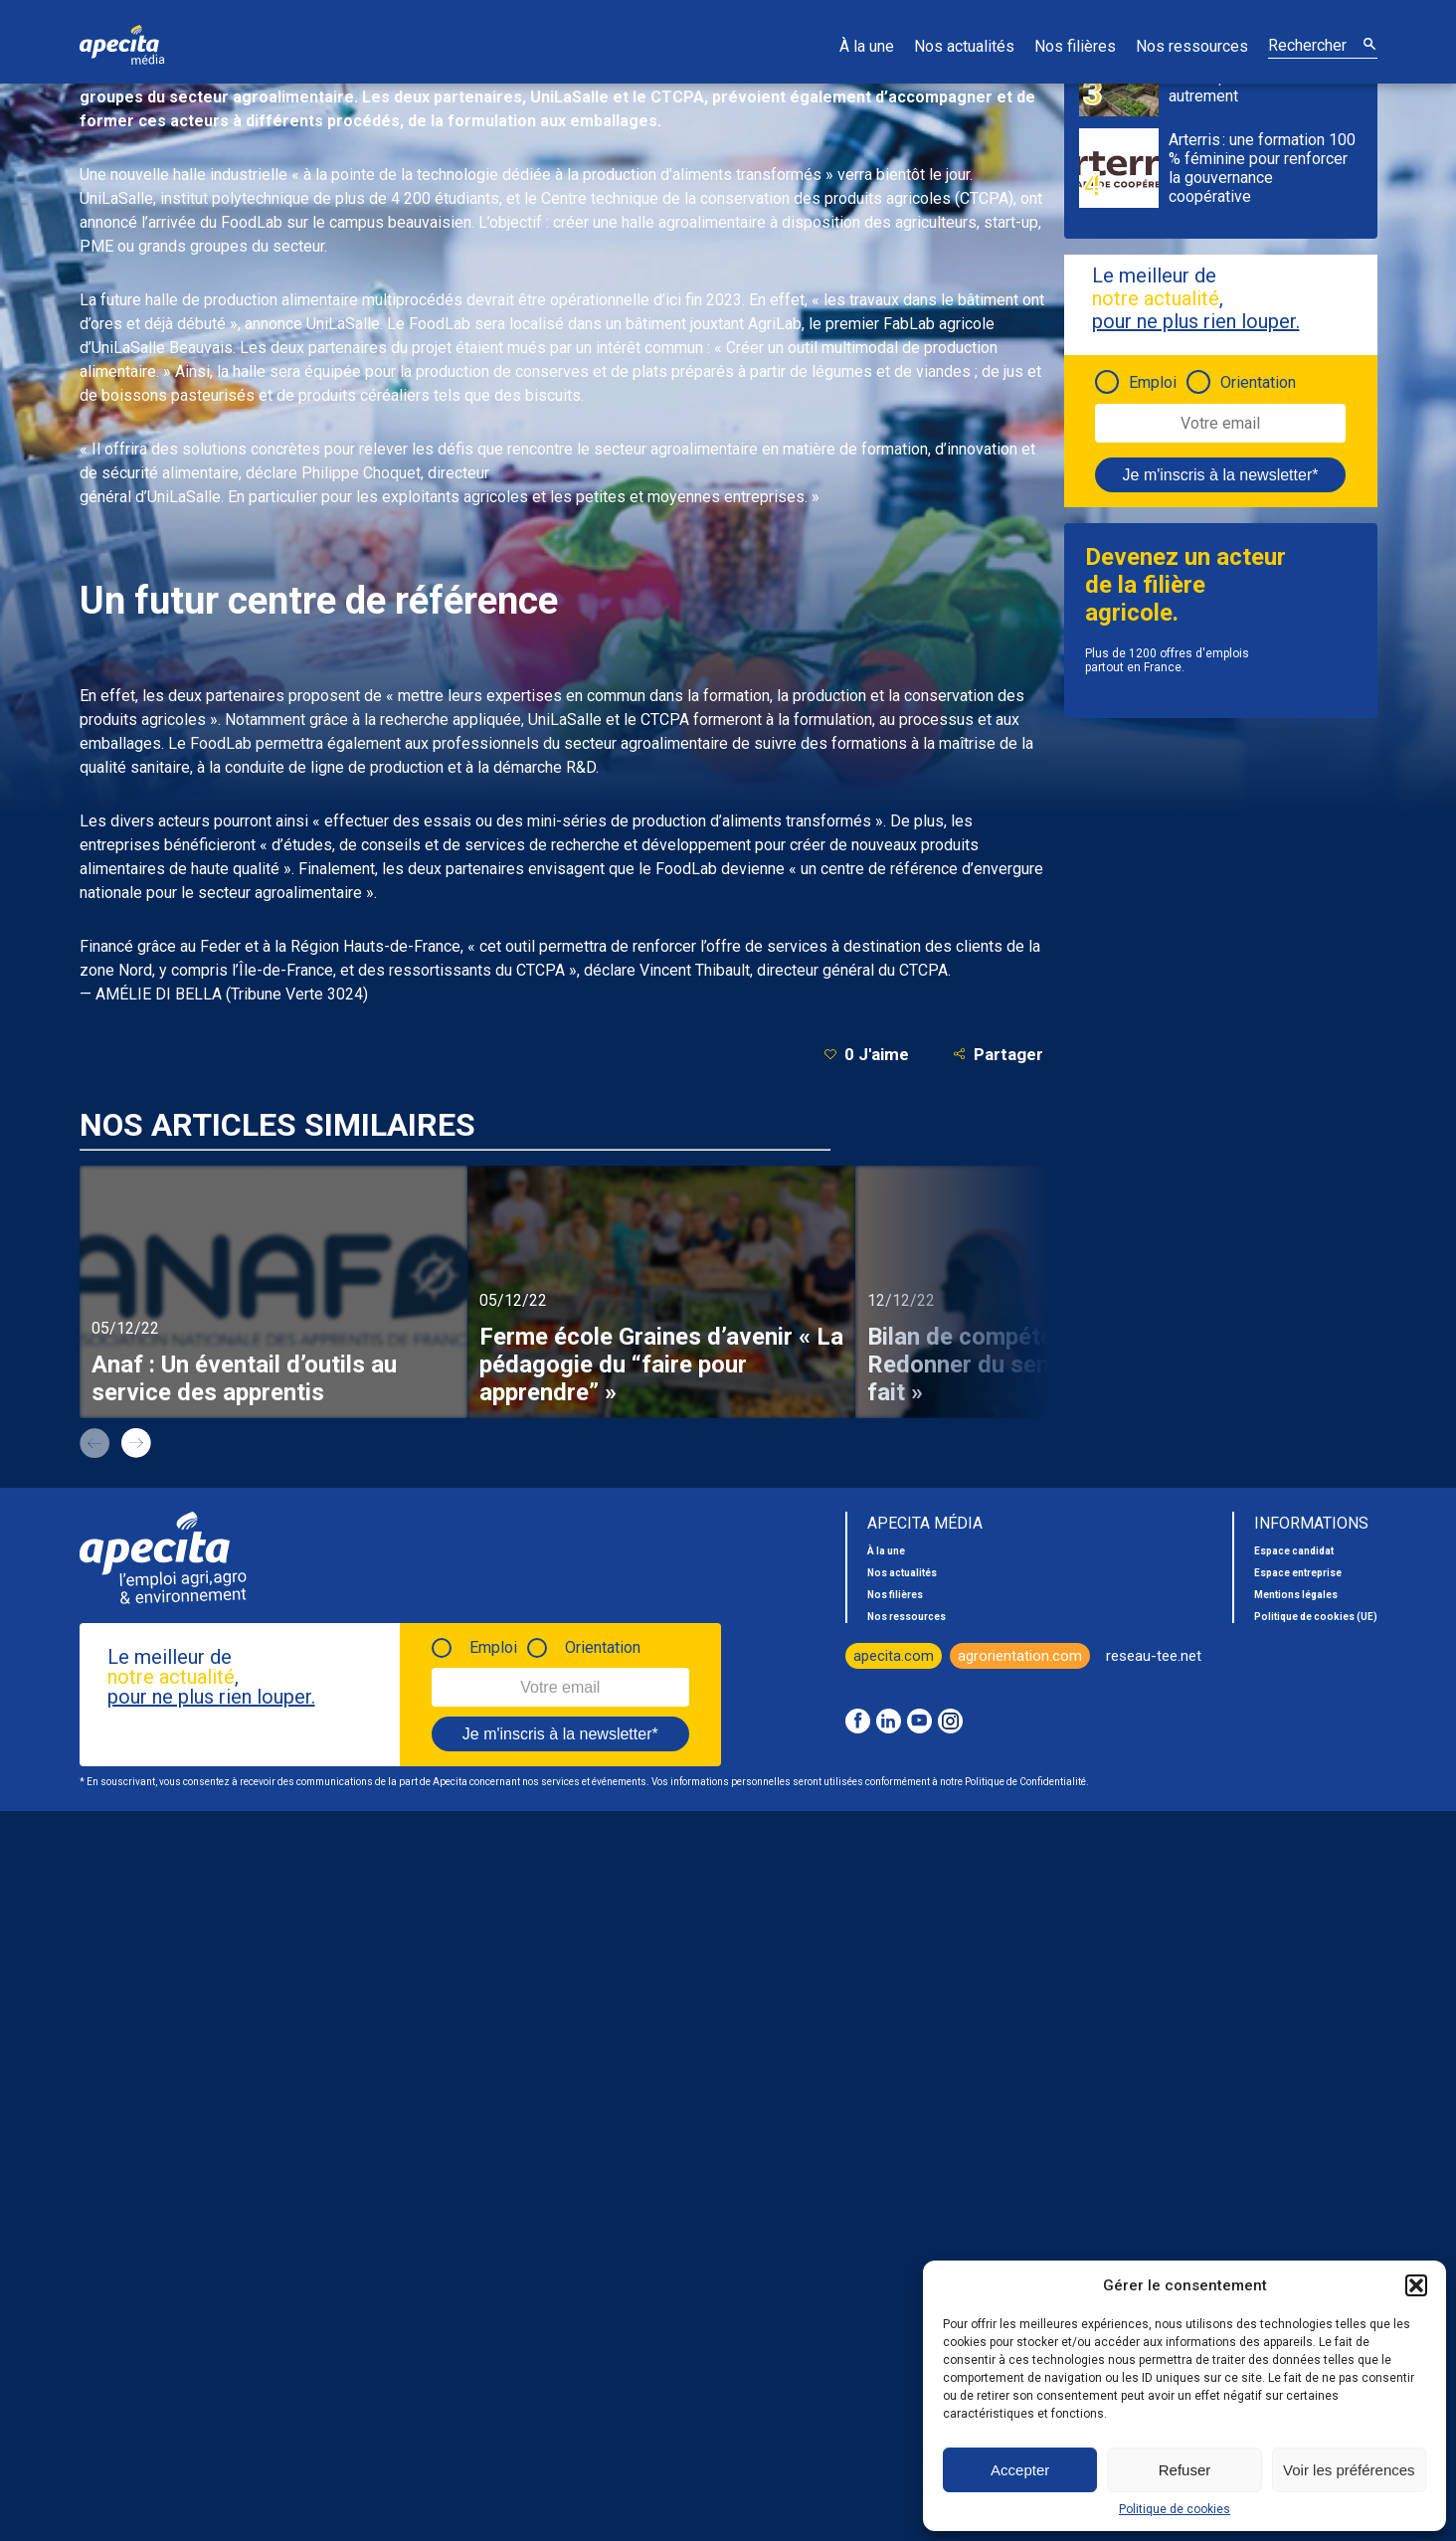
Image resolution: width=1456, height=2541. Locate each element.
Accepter (1020, 2469)
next (136, 1443)
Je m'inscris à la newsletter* (1221, 474)
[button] (1416, 2285)
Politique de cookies (1174, 2509)
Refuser (1185, 2469)
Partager (998, 1053)
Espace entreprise (1298, 1572)
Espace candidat (1294, 1550)
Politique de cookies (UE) (1315, 1616)
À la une (866, 46)
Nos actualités (964, 46)
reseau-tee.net (1153, 1656)
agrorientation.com (1020, 1656)
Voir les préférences (1349, 2469)
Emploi (1153, 382)
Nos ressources (1192, 46)
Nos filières (1075, 46)
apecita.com (893, 1656)
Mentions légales (1296, 1594)
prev (94, 1443)
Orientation (1258, 382)
